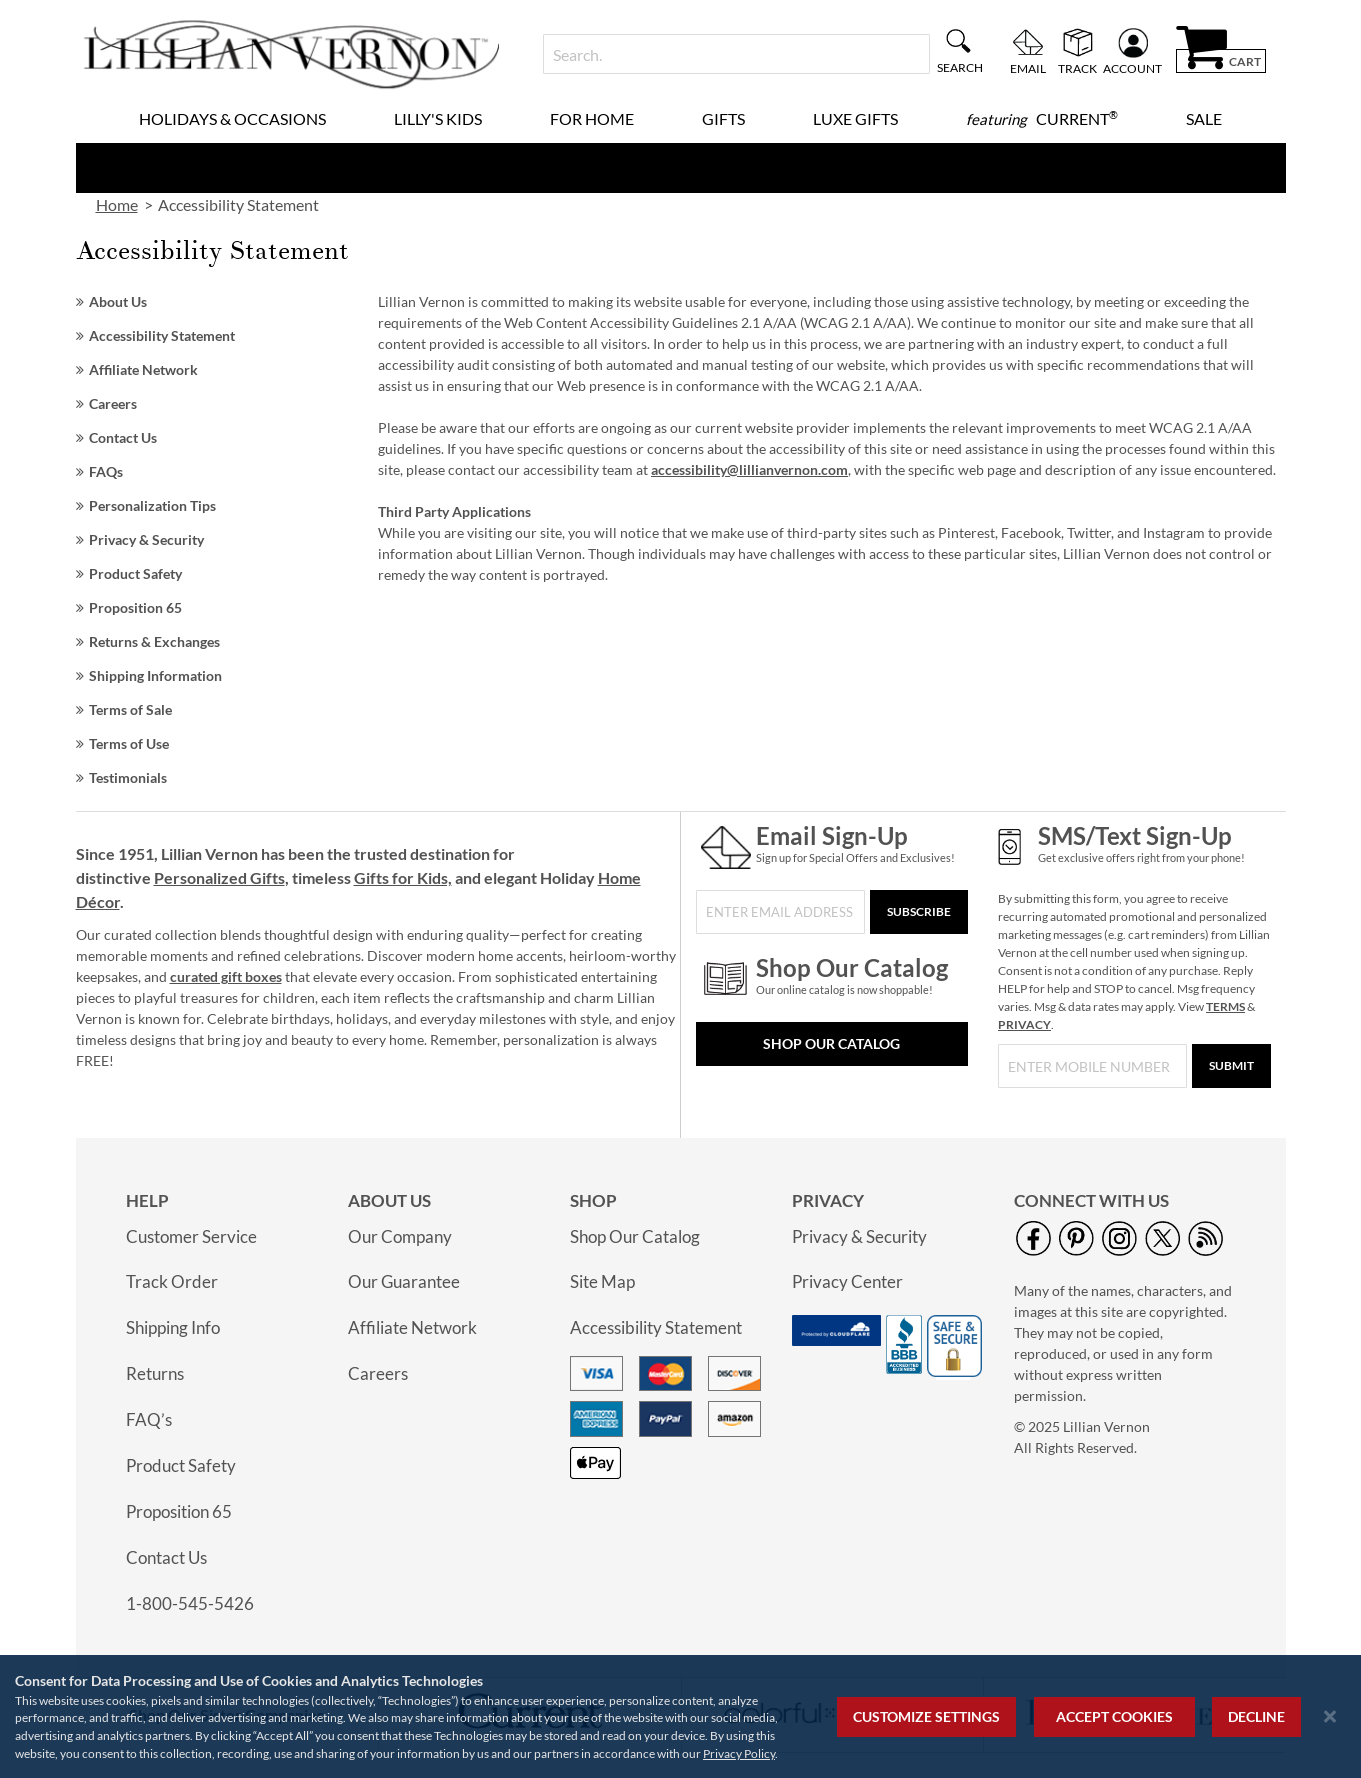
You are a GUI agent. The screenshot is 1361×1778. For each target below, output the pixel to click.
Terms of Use (129, 743)
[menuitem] (1042, 119)
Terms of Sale (130, 709)
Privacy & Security (146, 539)
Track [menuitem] (1077, 68)
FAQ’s (149, 1419)
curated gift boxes (226, 976)
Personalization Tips (152, 505)
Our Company (400, 1236)
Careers (113, 403)
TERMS (1225, 1006)
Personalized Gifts (219, 877)
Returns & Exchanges (154, 641)
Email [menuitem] (1028, 68)
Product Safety (135, 573)
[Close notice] (1330, 1716)
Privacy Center (847, 1281)
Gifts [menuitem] (723, 118)
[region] (680, 1716)
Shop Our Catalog (831, 1043)
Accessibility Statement (162, 335)
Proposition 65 (135, 607)
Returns (155, 1373)
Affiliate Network (143, 369)
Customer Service (191, 1236)
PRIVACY (1024, 1024)
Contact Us (123, 437)
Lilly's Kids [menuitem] (438, 118)
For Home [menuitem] (592, 118)
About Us (118, 301)
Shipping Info (173, 1327)
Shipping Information (155, 675)
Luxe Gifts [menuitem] (855, 118)
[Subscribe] (919, 912)
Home (117, 204)
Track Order (172, 1281)
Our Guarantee (404, 1281)
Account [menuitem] (1132, 68)
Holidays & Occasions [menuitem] (232, 118)
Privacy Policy (739, 1753)
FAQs (106, 471)
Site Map (602, 1281)
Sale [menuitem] (1204, 118)
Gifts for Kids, (403, 877)
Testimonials (128, 777)
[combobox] (736, 54)
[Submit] (1231, 1066)
